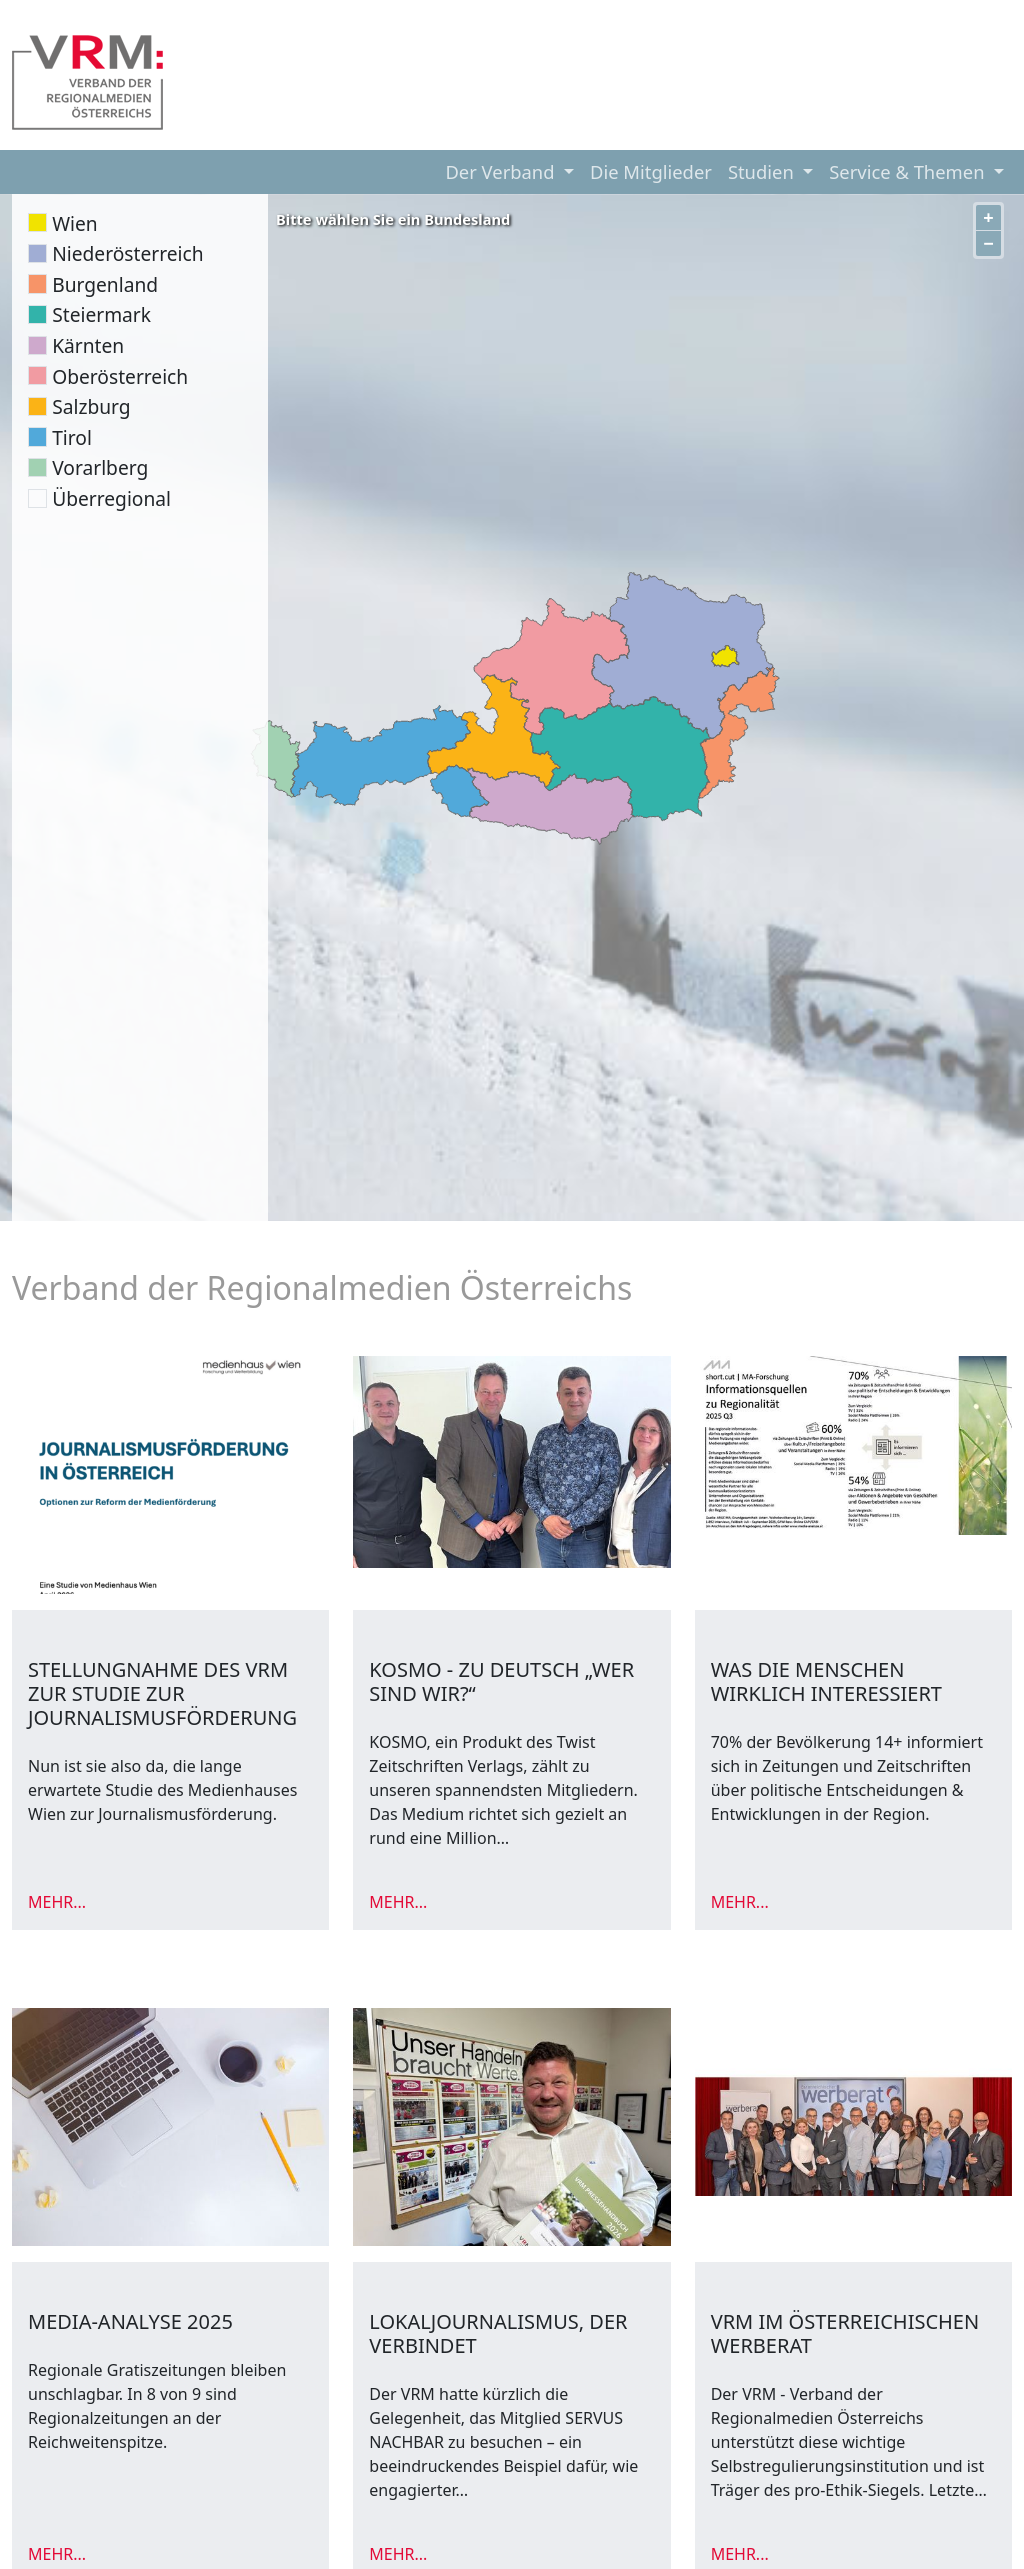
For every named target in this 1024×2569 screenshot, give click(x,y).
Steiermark (101, 314)
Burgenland (105, 284)
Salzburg (91, 406)
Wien (74, 223)
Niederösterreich (127, 253)
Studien (763, 171)
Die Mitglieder (651, 171)
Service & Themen (909, 171)
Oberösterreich (120, 376)
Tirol (72, 437)
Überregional (111, 498)
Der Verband (502, 171)
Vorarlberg (100, 467)
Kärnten (88, 345)
